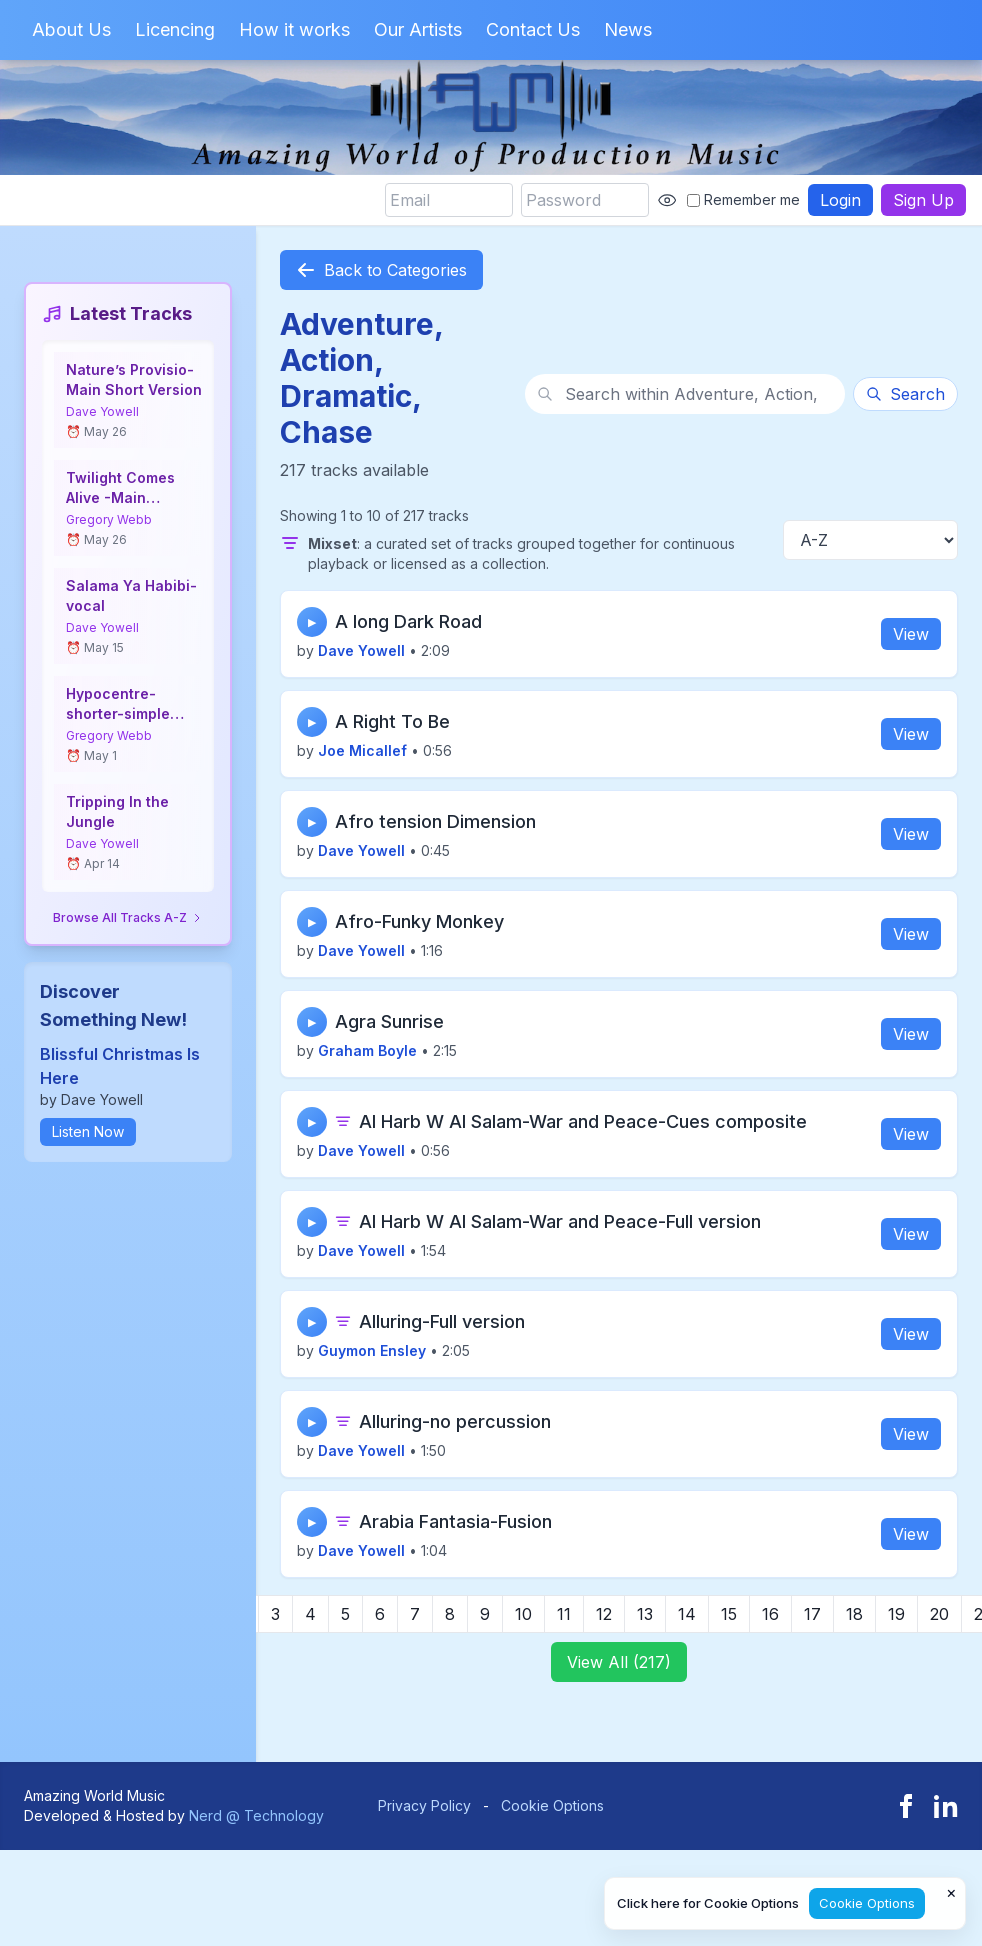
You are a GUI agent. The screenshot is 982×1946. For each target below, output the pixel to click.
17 (812, 1614)
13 (645, 1614)
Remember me (743, 199)
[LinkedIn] (946, 1806)
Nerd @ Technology (256, 1815)
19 (896, 1614)
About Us (71, 29)
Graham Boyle (367, 1050)
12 (604, 1614)
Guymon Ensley (372, 1350)
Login (840, 200)
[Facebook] (906, 1806)
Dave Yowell (102, 411)
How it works (294, 29)
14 (687, 1614)
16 (770, 1614)
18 (854, 1614)
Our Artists (418, 29)
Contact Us (533, 29)
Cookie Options (552, 1805)
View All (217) (619, 1662)
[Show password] (667, 200)
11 (564, 1614)
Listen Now (88, 1131)
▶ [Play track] (312, 622)
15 (729, 1614)
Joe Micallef (362, 750)
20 (939, 1614)
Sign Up (923, 200)
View (911, 634)
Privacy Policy (424, 1805)
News (628, 29)
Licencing (175, 29)
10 (523, 1614)
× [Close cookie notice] (951, 1892)
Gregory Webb (109, 519)
